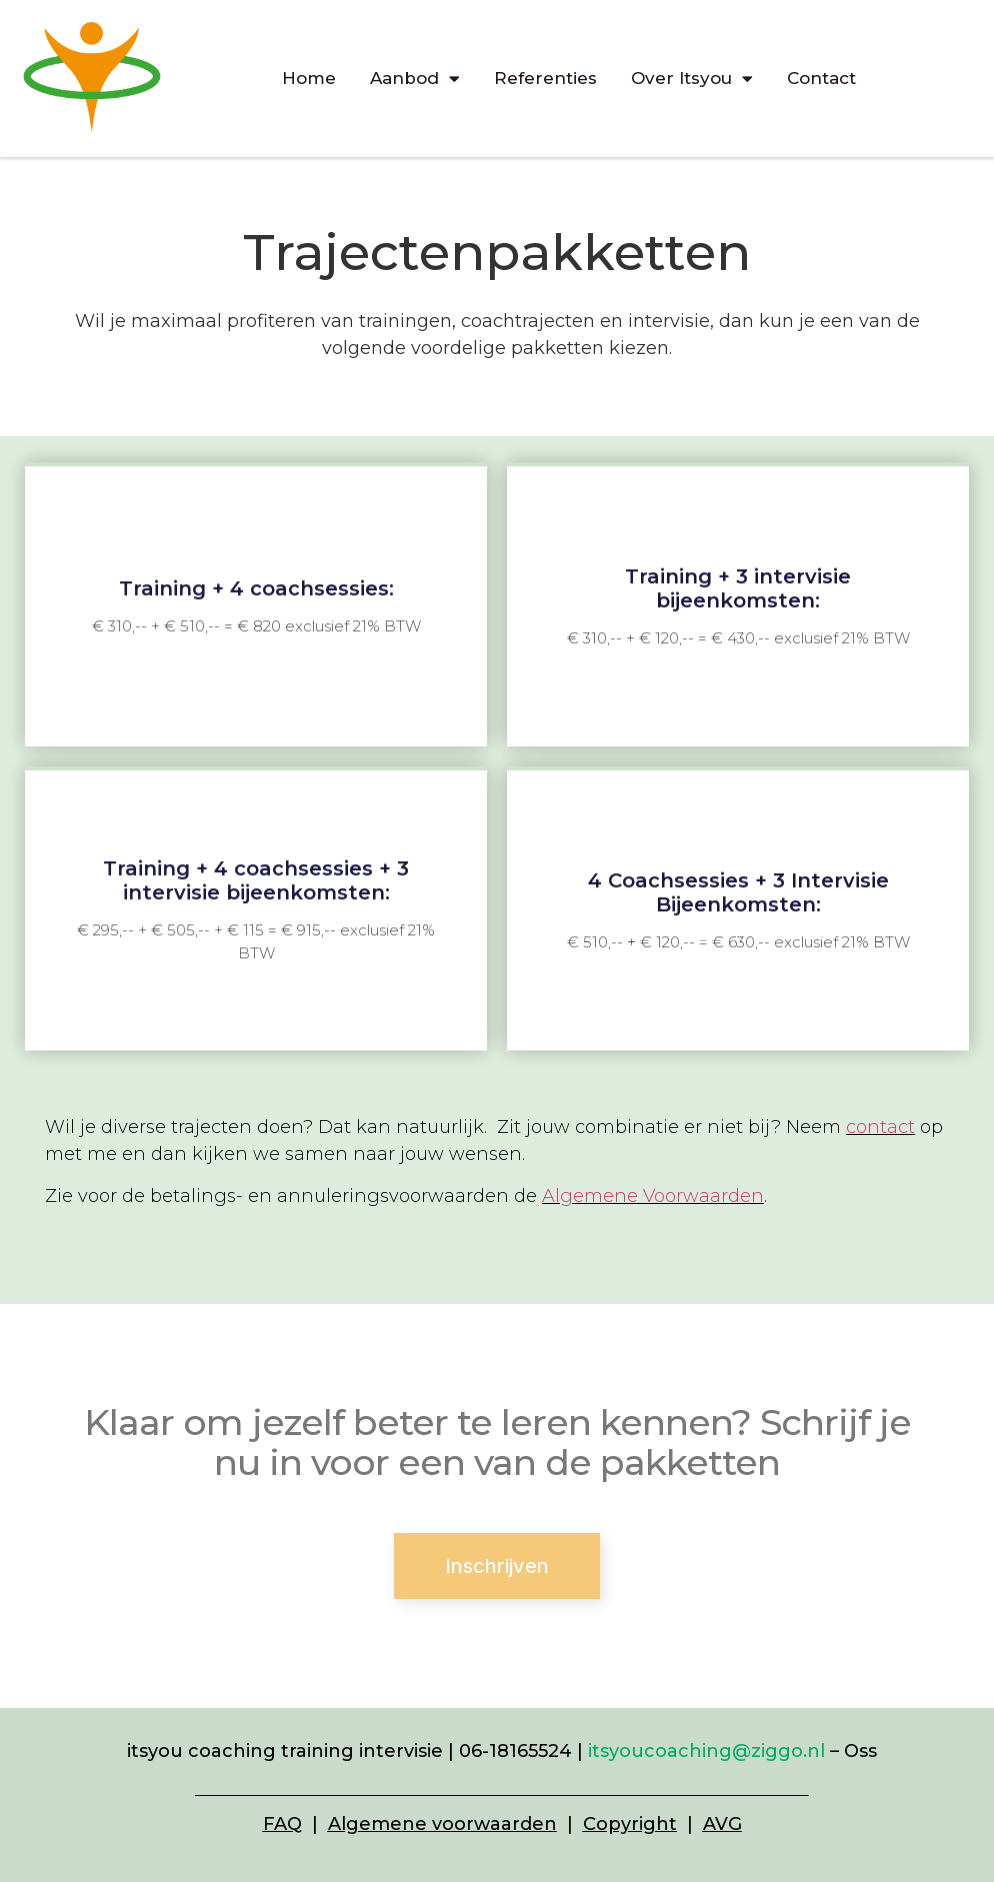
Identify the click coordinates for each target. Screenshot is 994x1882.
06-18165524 (515, 1751)
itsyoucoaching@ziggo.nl (706, 1751)
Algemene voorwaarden (442, 1824)
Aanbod (415, 78)
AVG (722, 1824)
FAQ (282, 1824)
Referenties (545, 78)
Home (309, 78)
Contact (821, 78)
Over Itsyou (692, 78)
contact (880, 1127)
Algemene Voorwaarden (653, 1196)
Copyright (630, 1824)
